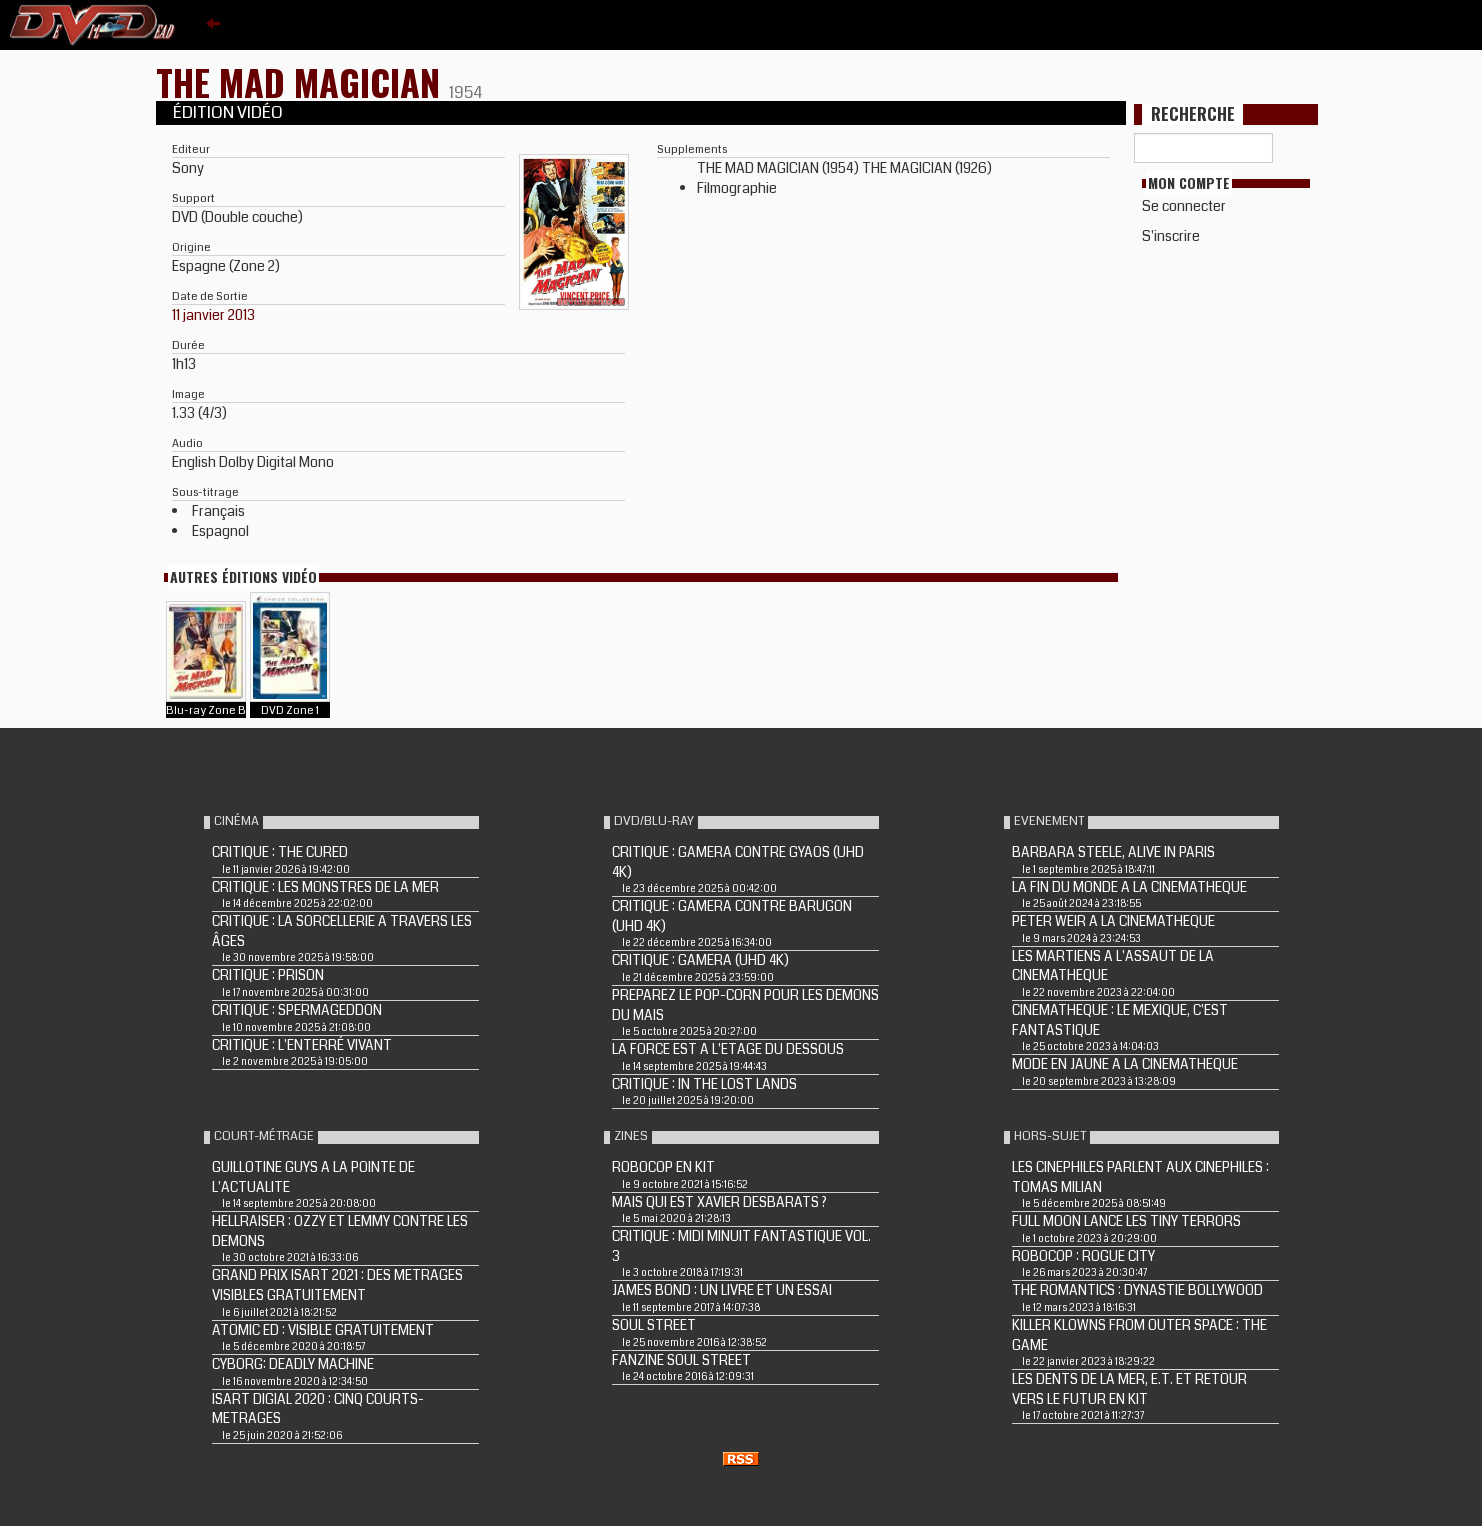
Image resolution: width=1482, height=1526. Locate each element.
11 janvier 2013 (213, 315)
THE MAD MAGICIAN (302, 81)
